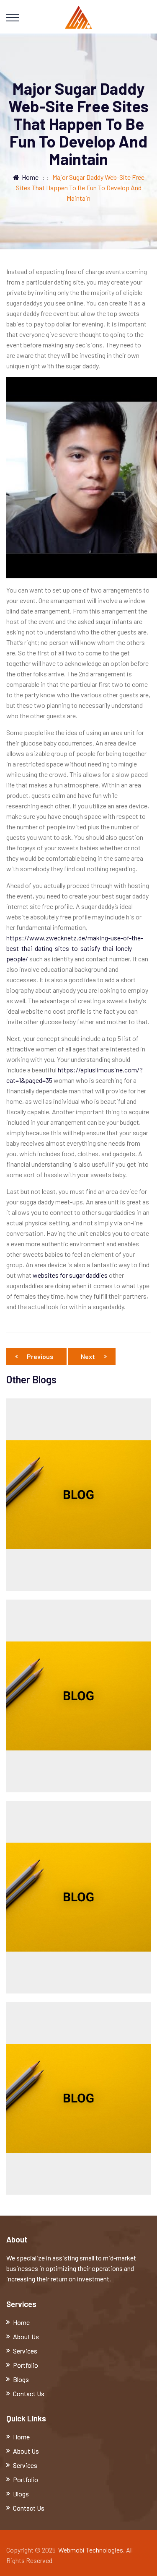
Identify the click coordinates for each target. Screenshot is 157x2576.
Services (25, 2351)
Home (26, 177)
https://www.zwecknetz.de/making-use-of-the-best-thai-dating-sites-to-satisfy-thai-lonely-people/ (74, 948)
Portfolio (25, 2365)
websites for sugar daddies (70, 1275)
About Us (26, 2336)
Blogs (21, 2379)
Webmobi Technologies (90, 2550)
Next (94, 1356)
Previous (36, 1356)
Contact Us (28, 2393)
